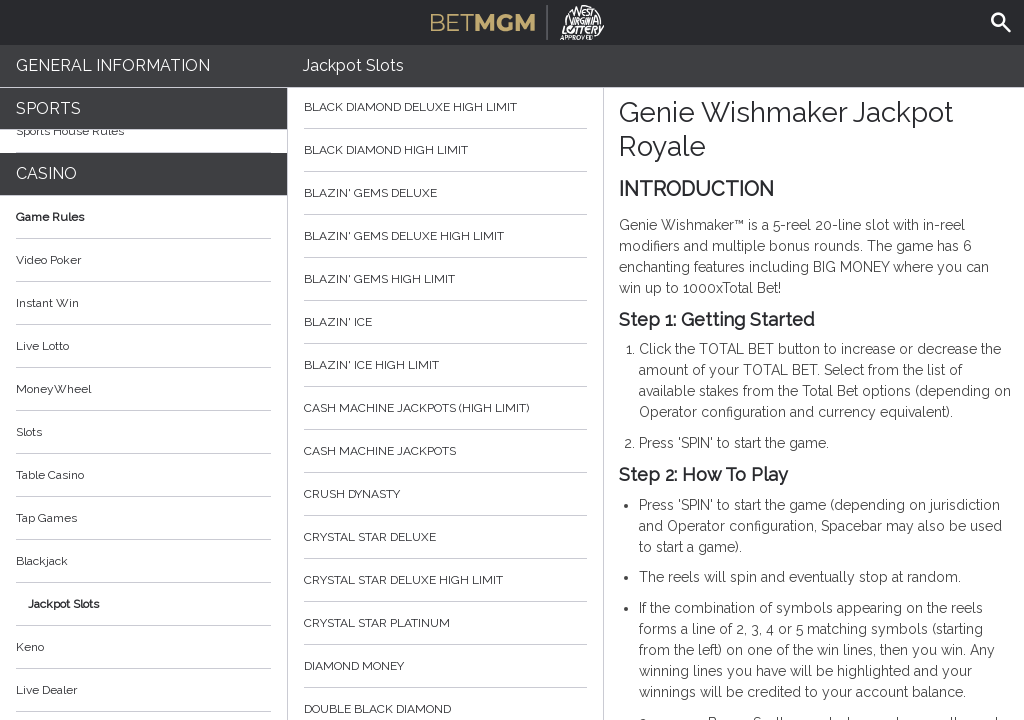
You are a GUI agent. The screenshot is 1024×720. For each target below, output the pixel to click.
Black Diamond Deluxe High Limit (446, 107)
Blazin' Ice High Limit (446, 365)
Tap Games (46, 518)
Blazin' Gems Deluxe (446, 193)
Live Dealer (46, 690)
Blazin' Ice (446, 322)
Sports (48, 108)
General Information (113, 65)
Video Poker (48, 260)
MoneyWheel (53, 389)
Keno (30, 647)
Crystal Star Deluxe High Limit (446, 580)
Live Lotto (42, 346)
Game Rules (143, 217)
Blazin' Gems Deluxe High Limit (446, 236)
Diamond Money (446, 666)
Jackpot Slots (63, 604)
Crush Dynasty (446, 494)
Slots (29, 432)
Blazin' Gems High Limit (446, 279)
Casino (46, 173)
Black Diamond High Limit (446, 150)
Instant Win (47, 303)
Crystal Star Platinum (446, 623)
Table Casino (50, 475)
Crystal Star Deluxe (446, 537)
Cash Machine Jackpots (446, 451)
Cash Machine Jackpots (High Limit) (446, 408)
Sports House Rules (70, 131)
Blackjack (42, 561)
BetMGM (517, 20)
